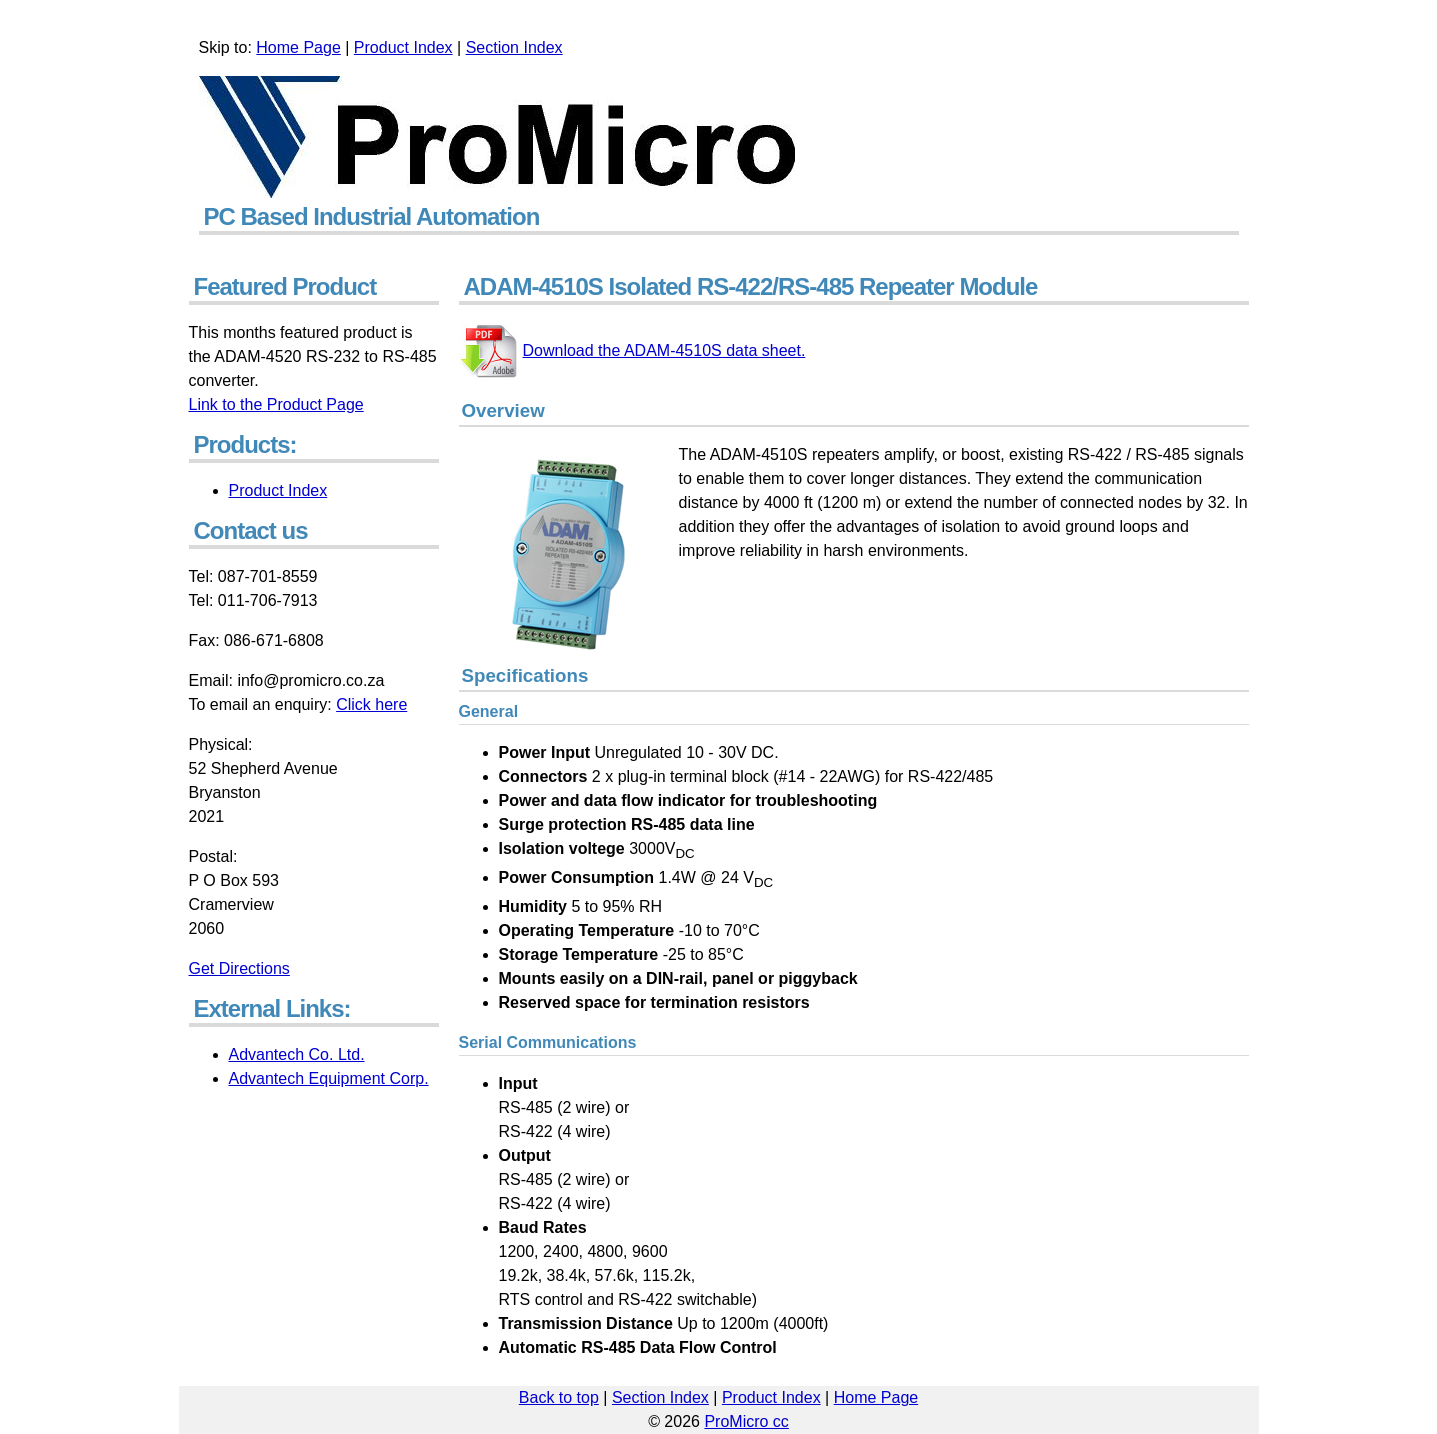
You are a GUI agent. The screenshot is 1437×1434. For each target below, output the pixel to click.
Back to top (559, 1397)
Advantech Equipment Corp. (329, 1078)
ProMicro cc (746, 1421)
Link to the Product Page (276, 404)
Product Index (403, 47)
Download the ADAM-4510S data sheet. (632, 350)
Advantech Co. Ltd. (297, 1054)
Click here (371, 704)
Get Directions (239, 968)
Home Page (298, 47)
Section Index (514, 47)
